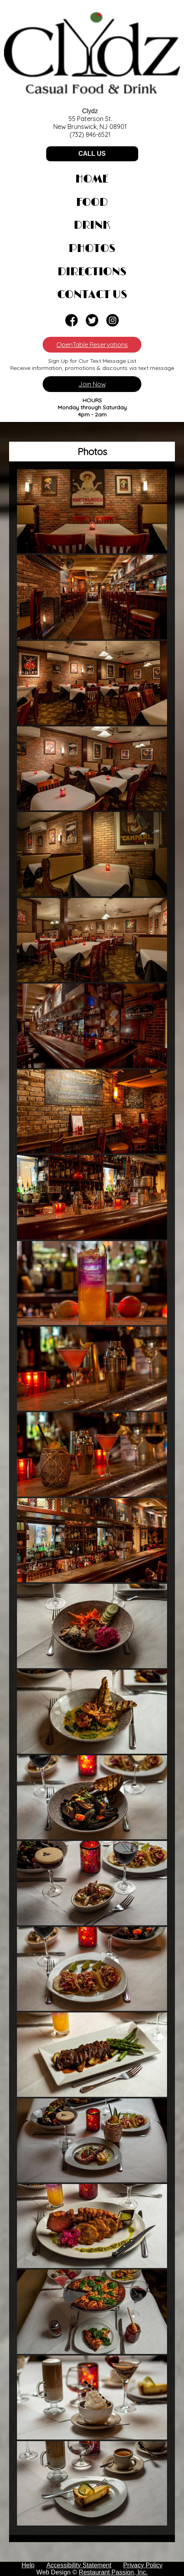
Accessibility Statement (78, 2565)
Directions (92, 272)
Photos (92, 249)
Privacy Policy (143, 2565)
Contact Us (92, 295)
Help (28, 2565)
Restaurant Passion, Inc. (113, 2572)
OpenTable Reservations (92, 345)
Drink (92, 225)
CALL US (91, 153)
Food (92, 202)
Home (92, 179)
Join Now (92, 384)
